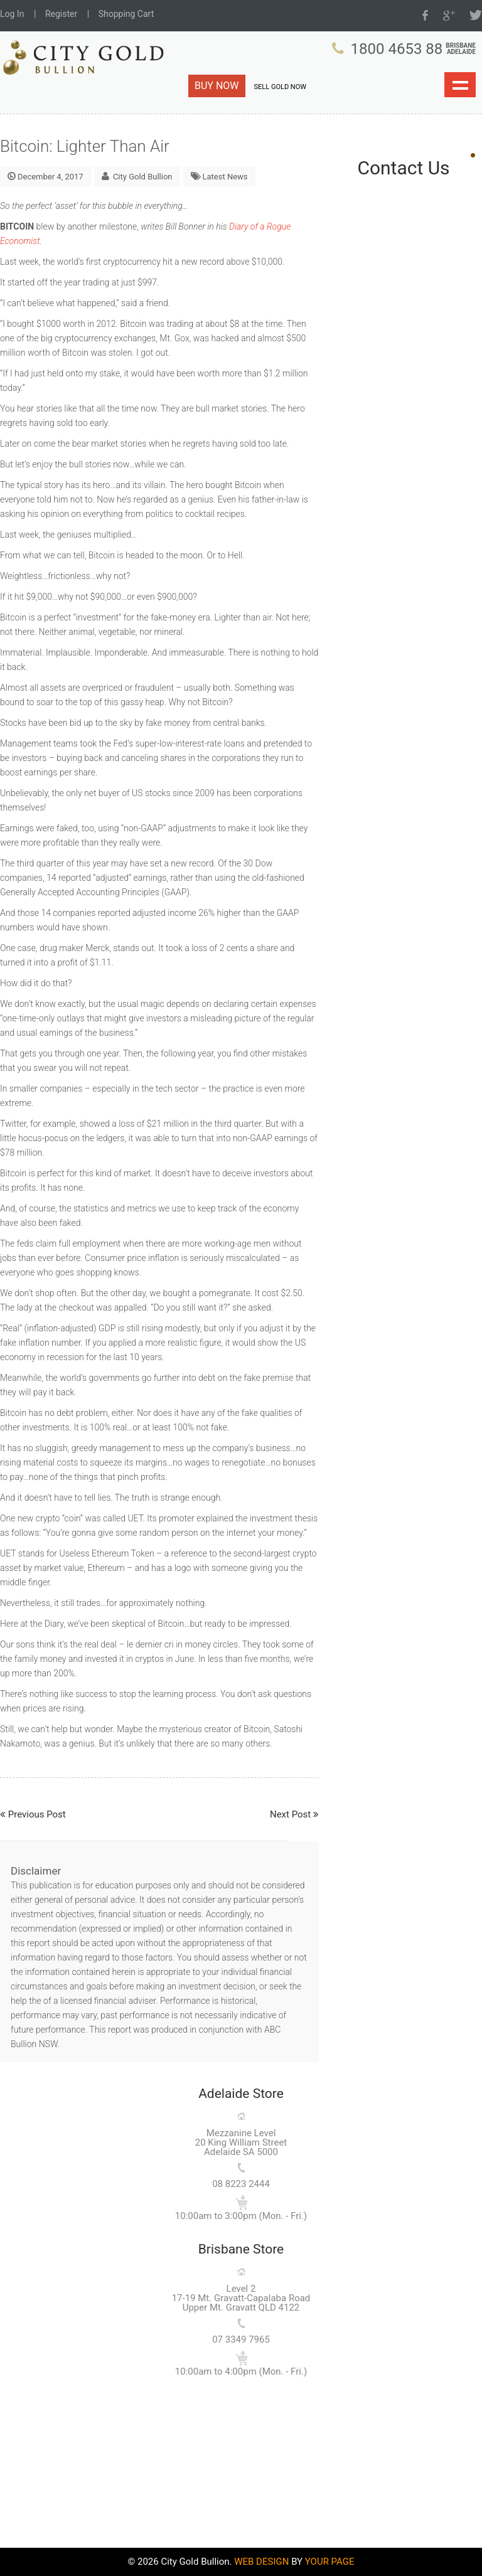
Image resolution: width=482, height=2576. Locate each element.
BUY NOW (217, 86)
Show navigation (460, 84)
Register (61, 14)
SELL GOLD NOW (280, 87)
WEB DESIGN (261, 2561)
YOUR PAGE (330, 2561)
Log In (12, 14)
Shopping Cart (126, 14)
